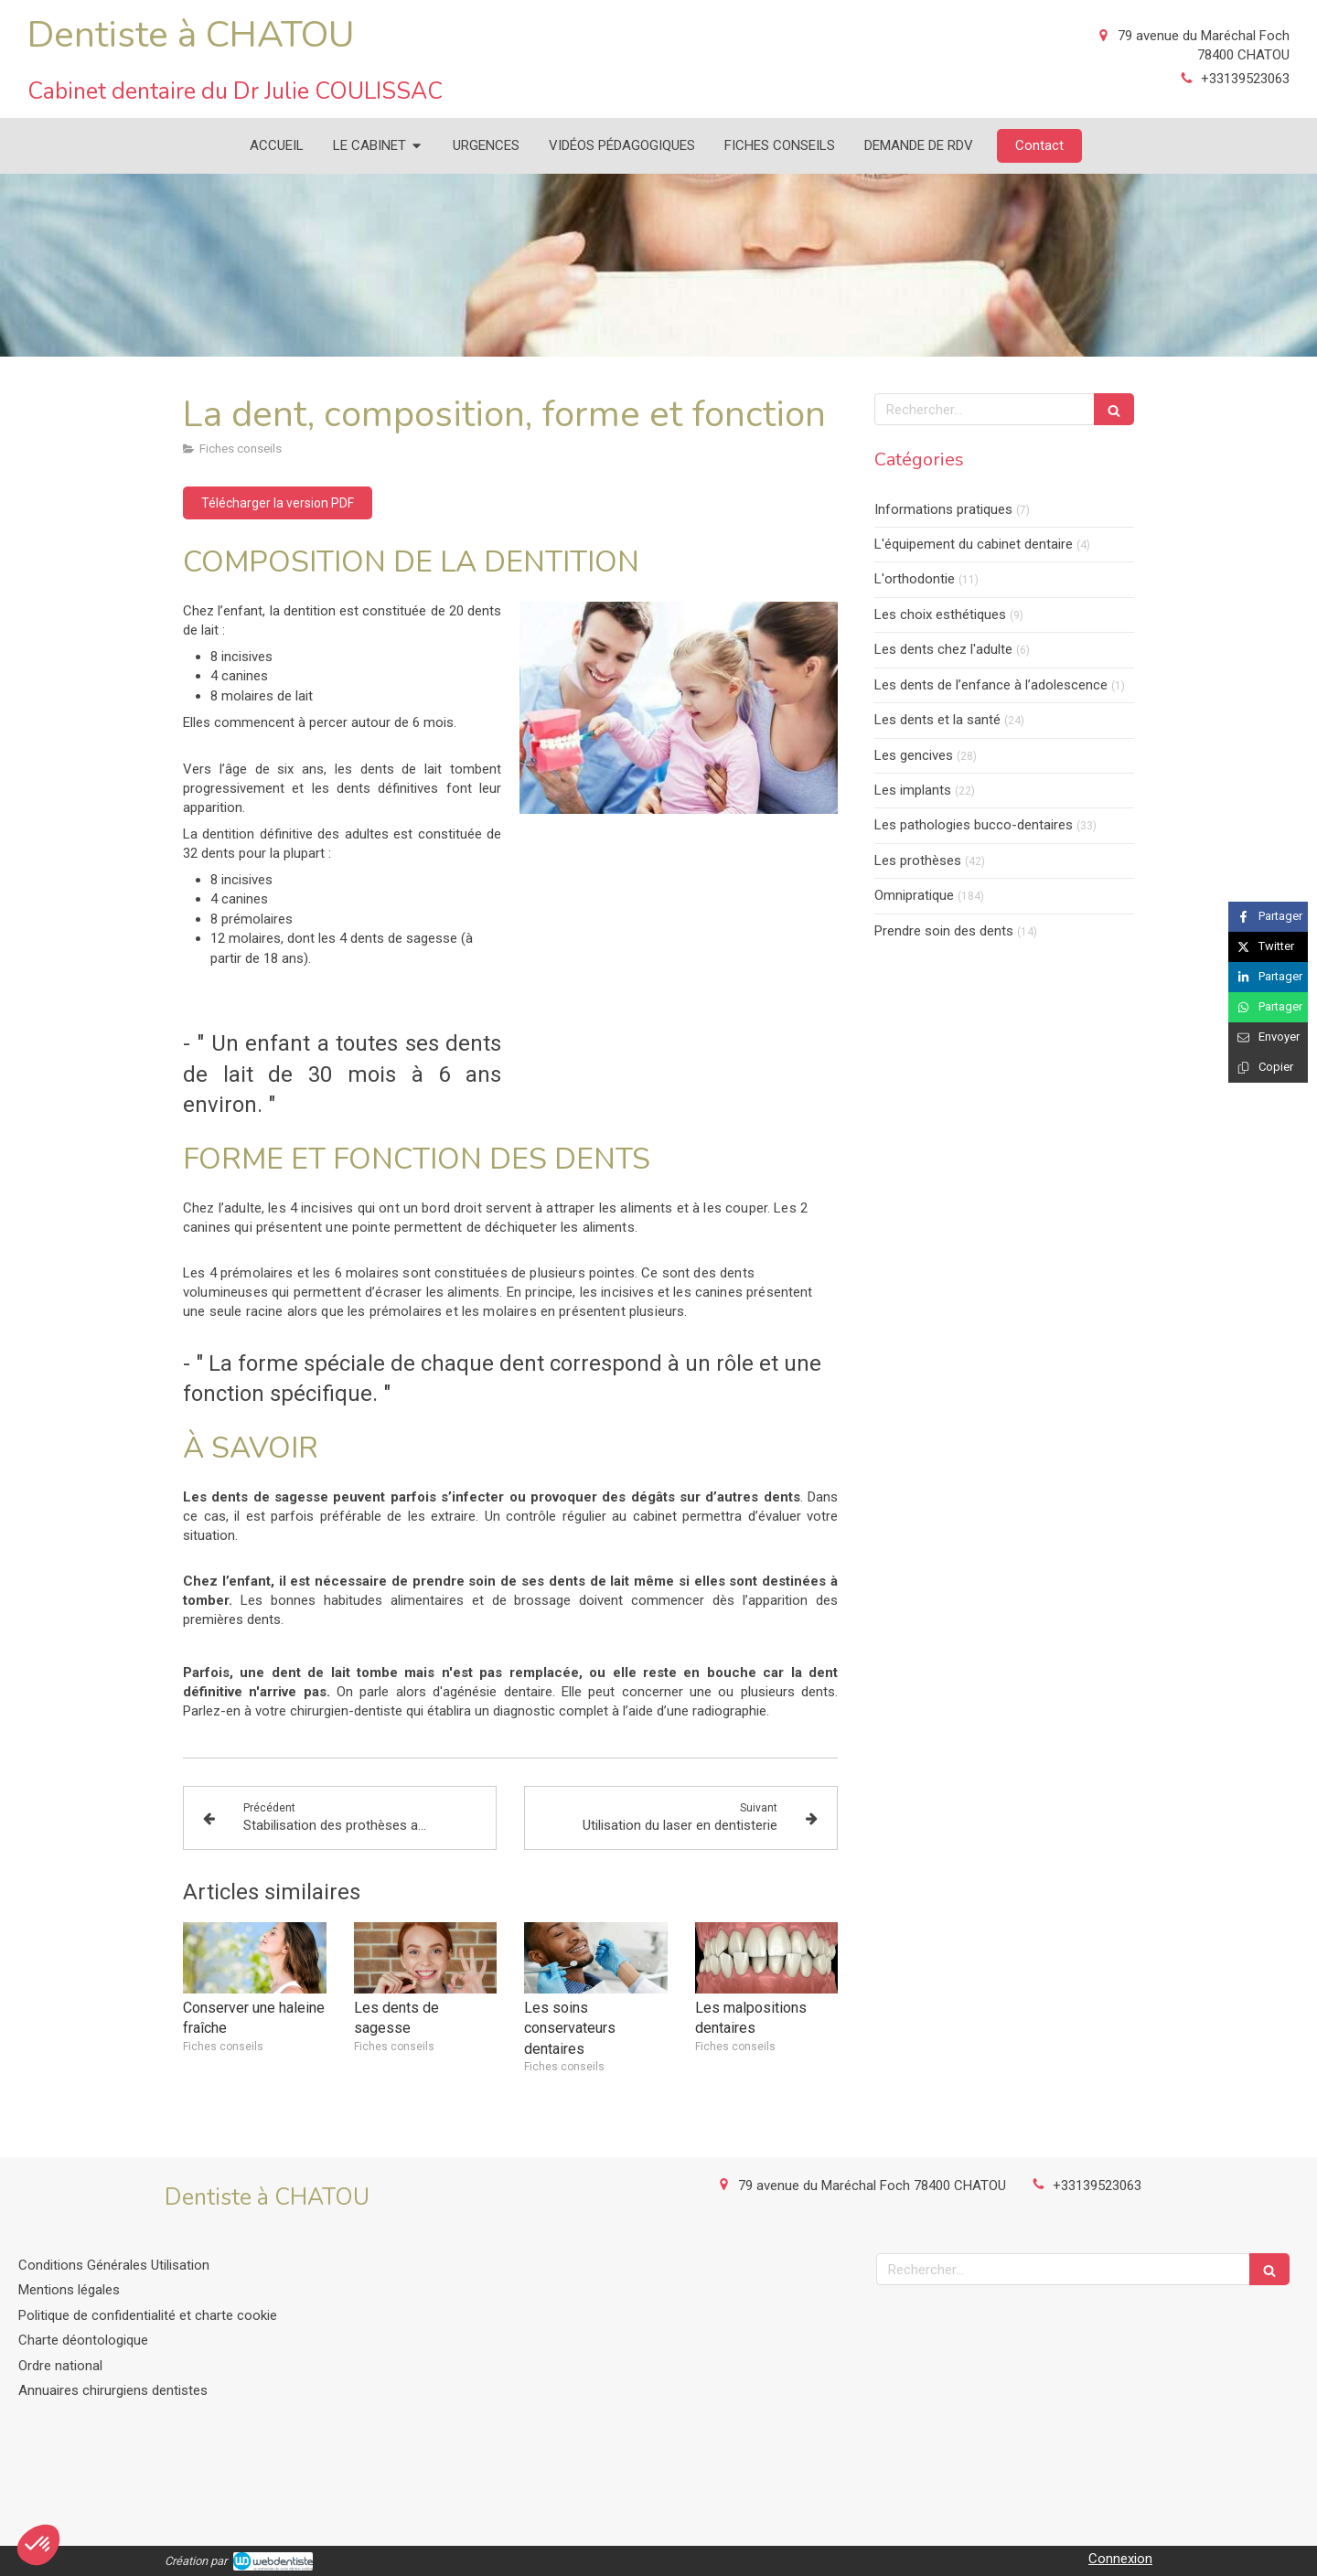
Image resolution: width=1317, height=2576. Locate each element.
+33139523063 (1245, 78)
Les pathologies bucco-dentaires (973, 825)
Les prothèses (917, 860)
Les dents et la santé (937, 719)
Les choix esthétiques (940, 614)
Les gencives (913, 755)
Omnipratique (914, 895)
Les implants (912, 790)
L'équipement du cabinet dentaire (973, 544)
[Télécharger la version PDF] (277, 502)
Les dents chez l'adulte (943, 649)
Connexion (1120, 2558)
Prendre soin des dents (943, 931)
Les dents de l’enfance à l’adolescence (991, 685)
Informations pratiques (943, 509)
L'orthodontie (914, 579)
